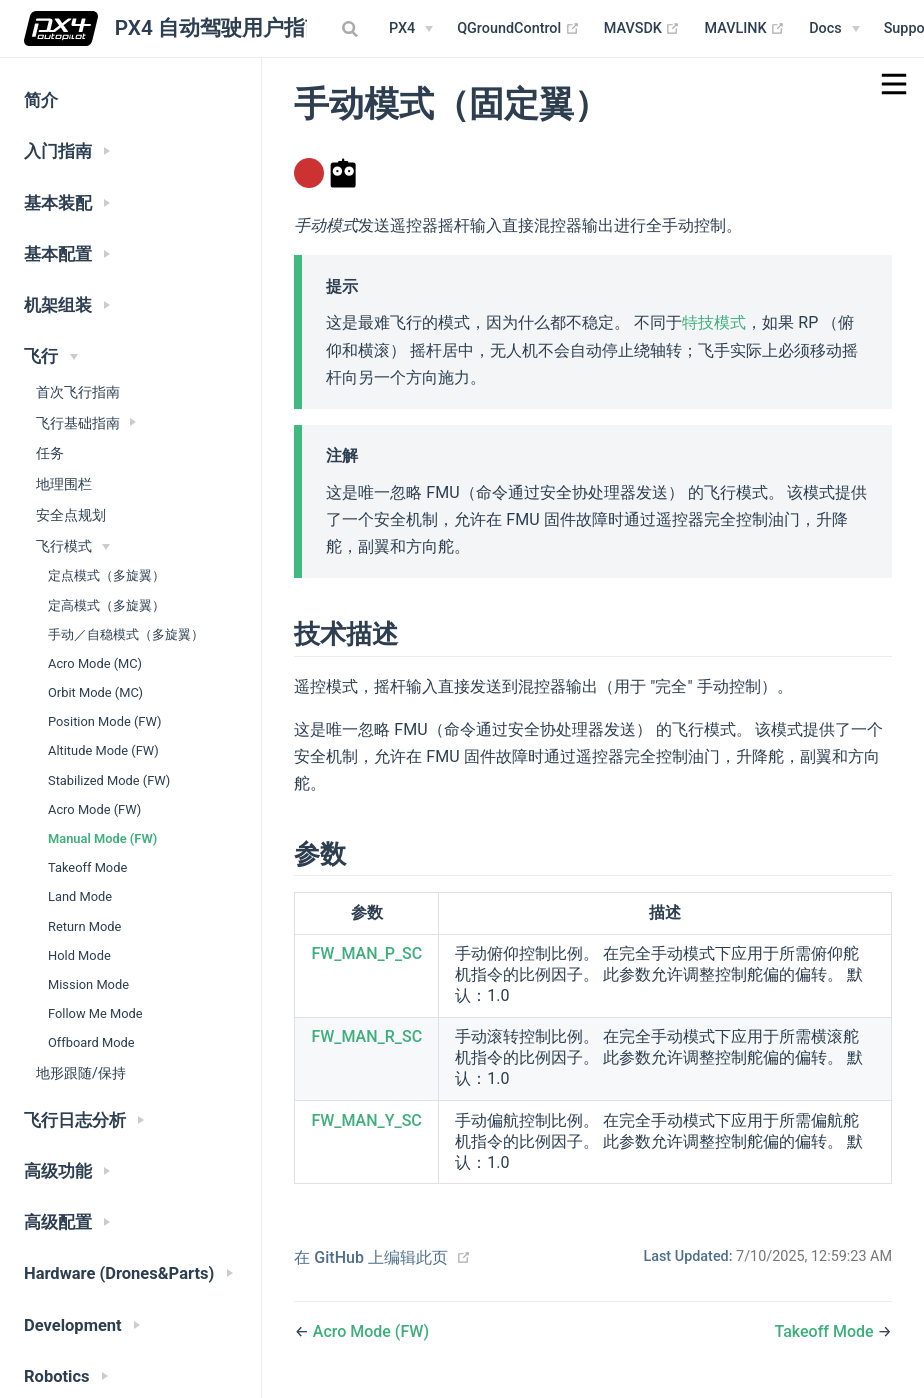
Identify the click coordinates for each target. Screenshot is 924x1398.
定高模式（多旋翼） (106, 605)
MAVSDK (642, 29)
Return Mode (84, 926)
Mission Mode (88, 984)
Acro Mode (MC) (95, 663)
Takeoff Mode (87, 867)
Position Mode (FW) (104, 721)
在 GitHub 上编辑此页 (371, 1257)
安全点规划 (71, 515)
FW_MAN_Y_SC (366, 1120)
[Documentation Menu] (834, 29)
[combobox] (352, 29)
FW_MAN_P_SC (366, 953)
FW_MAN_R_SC (366, 1036)
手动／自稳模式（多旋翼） (126, 634)
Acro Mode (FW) (94, 809)
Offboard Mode (91, 1042)
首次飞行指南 (78, 392)
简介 (41, 100)
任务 (50, 453)
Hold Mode (79, 955)
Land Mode (80, 896)
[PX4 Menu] (411, 29)
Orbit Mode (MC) (95, 692)
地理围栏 (64, 484)
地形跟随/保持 (81, 1073)
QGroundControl (518, 29)
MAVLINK (744, 29)
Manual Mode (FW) (102, 838)
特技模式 (714, 322)
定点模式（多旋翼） (106, 575)
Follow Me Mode (95, 1013)
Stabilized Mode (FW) (109, 780)
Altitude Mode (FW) (103, 750)
